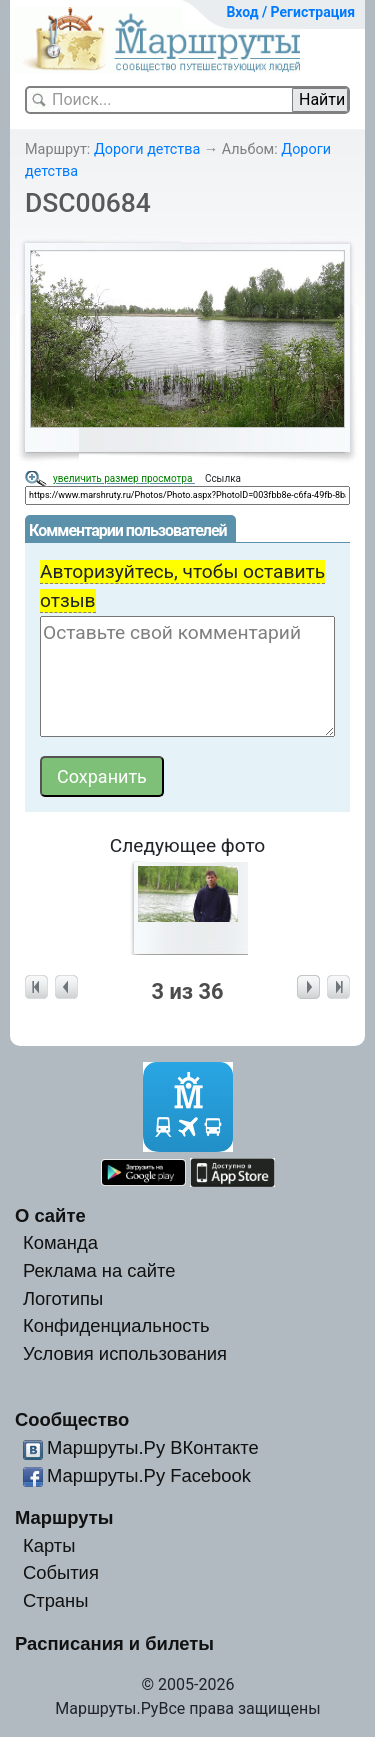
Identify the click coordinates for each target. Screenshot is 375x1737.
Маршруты (64, 1517)
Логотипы (63, 1298)
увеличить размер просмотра (124, 478)
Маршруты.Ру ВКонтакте (153, 1447)
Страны (56, 1600)
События (61, 1572)
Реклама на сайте (99, 1270)
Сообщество (72, 1419)
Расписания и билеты (114, 1643)
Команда (60, 1242)
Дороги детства (147, 149)
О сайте (50, 1215)
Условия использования (125, 1353)
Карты (49, 1545)
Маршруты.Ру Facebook (149, 1475)
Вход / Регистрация (290, 12)
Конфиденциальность (116, 1325)
